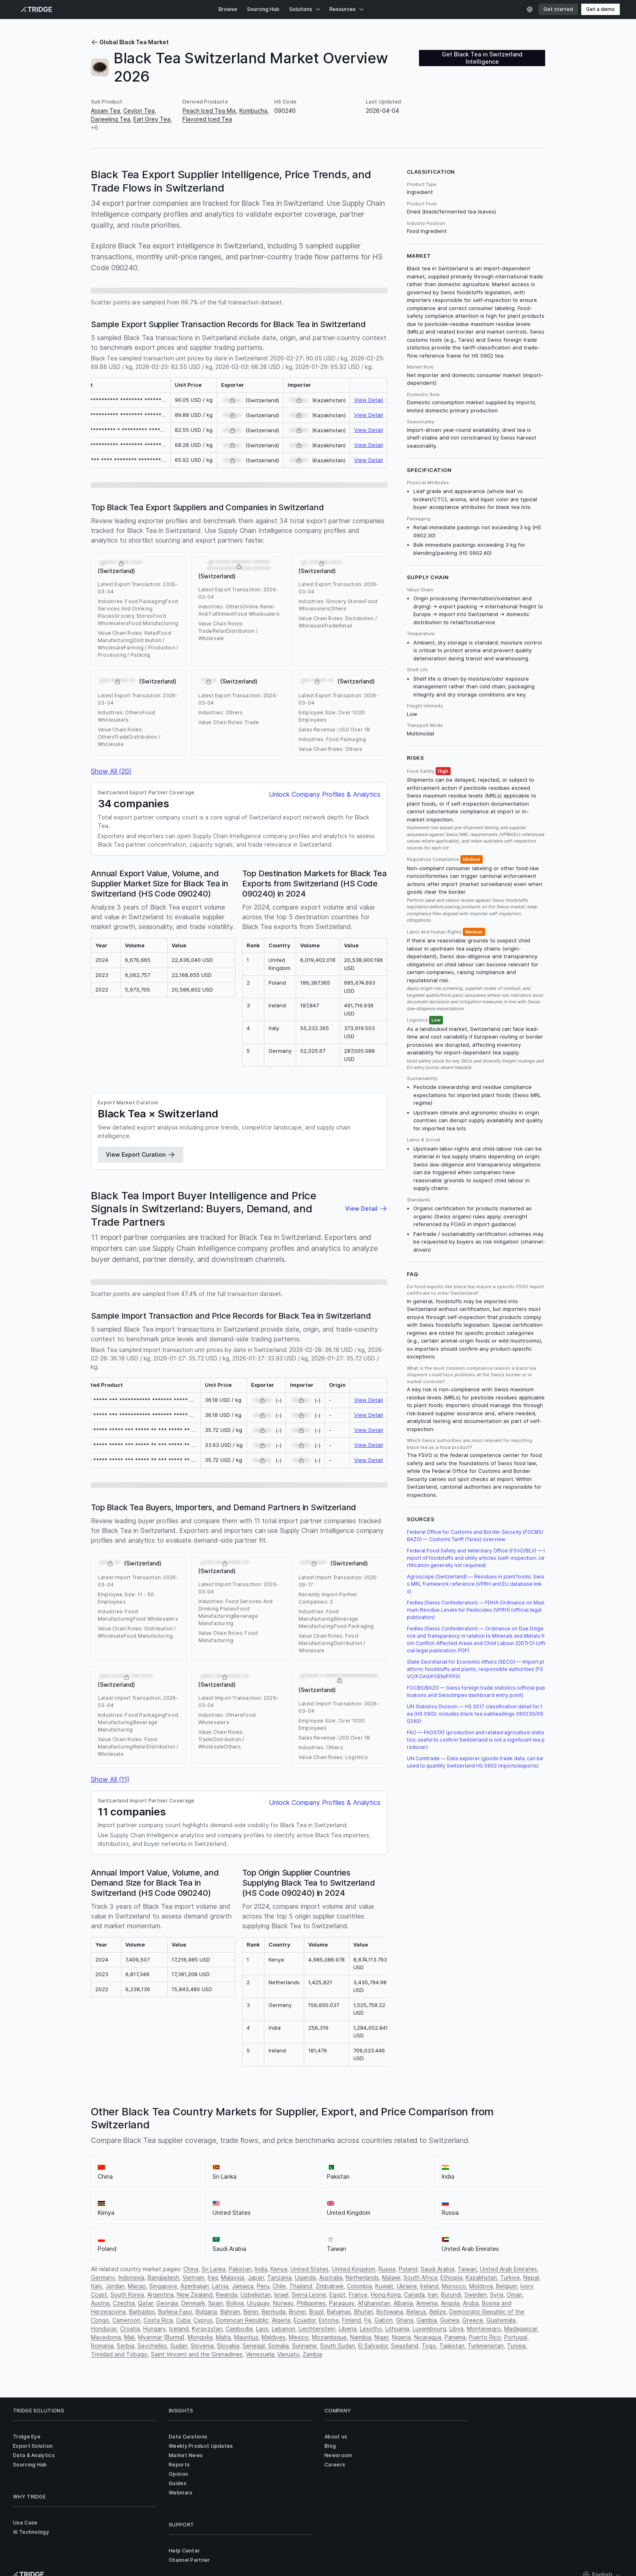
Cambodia (239, 2328)
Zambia (312, 2354)
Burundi (451, 2294)
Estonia (329, 2320)
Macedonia (106, 2337)
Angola (450, 2303)
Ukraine (407, 2286)
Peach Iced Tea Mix (209, 110)
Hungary (154, 2328)
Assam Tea (105, 110)
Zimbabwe (330, 2286)
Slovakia (228, 2345)
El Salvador (373, 2345)
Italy (96, 2286)
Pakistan (240, 2269)
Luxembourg (429, 2328)
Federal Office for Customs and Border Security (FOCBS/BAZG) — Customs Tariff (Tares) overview (475, 1535)
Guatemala (501, 2320)
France (358, 2294)
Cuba (183, 2320)
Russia (386, 2269)
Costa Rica (158, 2320)
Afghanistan (374, 2303)
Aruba (471, 2303)
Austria (100, 2303)
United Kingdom (353, 2269)
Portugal (515, 2337)
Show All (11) (110, 1779)
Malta (223, 2337)
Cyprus (203, 2320)
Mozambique (329, 2337)
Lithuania (397, 2328)
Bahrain (230, 2311)
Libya (456, 2328)
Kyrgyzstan (207, 2328)
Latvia (220, 2286)
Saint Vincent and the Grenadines (197, 2354)
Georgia (167, 2303)
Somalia (278, 2345)
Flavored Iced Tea (207, 119)
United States (309, 2269)
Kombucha (253, 110)
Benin (250, 2311)
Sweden (475, 2294)
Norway (283, 2303)
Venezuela (260, 2354)
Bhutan (363, 2311)
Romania (102, 2345)
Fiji (367, 2320)
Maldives (274, 2337)
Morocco (454, 2286)
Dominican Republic (242, 2320)
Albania (403, 2303)
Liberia (348, 2328)
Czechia (124, 2303)
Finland (351, 2320)
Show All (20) (111, 771)
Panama (455, 2337)
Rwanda (226, 2294)
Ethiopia (451, 2277)
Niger (381, 2337)
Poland (408, 2269)
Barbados (142, 2311)
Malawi (391, 2277)
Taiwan (467, 2269)
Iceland (179, 2328)
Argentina (160, 2294)
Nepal (531, 2277)
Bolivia (235, 2303)
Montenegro (484, 2328)
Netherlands (362, 2277)
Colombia (359, 2286)
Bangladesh (163, 2277)
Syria (496, 2294)
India (261, 2269)
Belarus (416, 2311)
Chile (279, 2286)
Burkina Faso (175, 2311)
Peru (263, 2286)
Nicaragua (427, 2337)
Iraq (213, 2277)
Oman (514, 2294)
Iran (433, 2294)
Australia (330, 2277)
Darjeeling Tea (110, 119)
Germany (103, 2277)
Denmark (193, 2303)
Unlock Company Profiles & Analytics (324, 794)
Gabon (383, 2320)
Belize (438, 2311)
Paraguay (342, 2303)
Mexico (299, 2337)
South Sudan (337, 2345)
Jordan (115, 2286)
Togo (428, 2345)
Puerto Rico (485, 2337)
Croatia (130, 2328)
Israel (281, 2294)
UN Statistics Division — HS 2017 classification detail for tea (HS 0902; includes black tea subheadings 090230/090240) (475, 1713)
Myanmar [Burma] (161, 2337)
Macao (137, 2286)
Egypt (337, 2294)
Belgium (506, 2286)
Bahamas (339, 2311)
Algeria (281, 2320)
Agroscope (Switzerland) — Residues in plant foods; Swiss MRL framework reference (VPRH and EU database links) (475, 1584)
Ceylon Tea (139, 110)
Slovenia (202, 2345)
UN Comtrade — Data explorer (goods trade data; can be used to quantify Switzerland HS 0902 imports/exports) (475, 1762)
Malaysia (232, 2277)
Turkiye (510, 2277)
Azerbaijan (194, 2286)
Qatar (145, 2303)
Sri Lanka (214, 2269)
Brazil (316, 2311)
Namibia (360, 2337)
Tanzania (279, 2277)
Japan (255, 2277)
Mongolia (200, 2337)
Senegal (254, 2345)
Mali (129, 2337)
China (190, 2269)
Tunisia (516, 2345)
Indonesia (131, 2277)
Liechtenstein (317, 2328)
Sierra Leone (309, 2294)
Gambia (427, 2320)
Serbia (125, 2345)
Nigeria (401, 2337)
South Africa (420, 2277)
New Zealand (195, 2294)
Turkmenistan (486, 2345)
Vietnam (193, 2277)
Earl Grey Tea (151, 119)
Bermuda (274, 2311)
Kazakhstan (481, 2277)
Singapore (163, 2286)
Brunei (297, 2311)
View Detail (368, 400)
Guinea (449, 2320)
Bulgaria (206, 2311)
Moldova (481, 2286)
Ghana (404, 2320)
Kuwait (384, 2286)
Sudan (178, 2345)
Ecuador (305, 2320)
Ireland (429, 2286)
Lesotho (371, 2328)
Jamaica (243, 2286)
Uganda (305, 2277)
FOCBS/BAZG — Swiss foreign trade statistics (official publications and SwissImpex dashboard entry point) (476, 1691)
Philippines (311, 2303)
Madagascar (520, 2328)
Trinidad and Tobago (119, 2354)
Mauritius (246, 2337)
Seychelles (152, 2345)
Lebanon (283, 2328)
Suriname (304, 2345)
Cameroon (126, 2320)
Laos (262, 2328)
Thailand (300, 2286)
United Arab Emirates (508, 2269)
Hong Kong (386, 2294)
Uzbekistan (256, 2294)
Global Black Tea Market (130, 42)
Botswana (389, 2311)
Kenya (279, 2269)
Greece (472, 2320)
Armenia (427, 2303)
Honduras (104, 2328)
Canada (414, 2294)
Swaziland (404, 2345)
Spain (215, 2303)
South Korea (127, 2294)
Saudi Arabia (437, 2269)
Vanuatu (288, 2354)
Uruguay (258, 2303)
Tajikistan (451, 2345)
